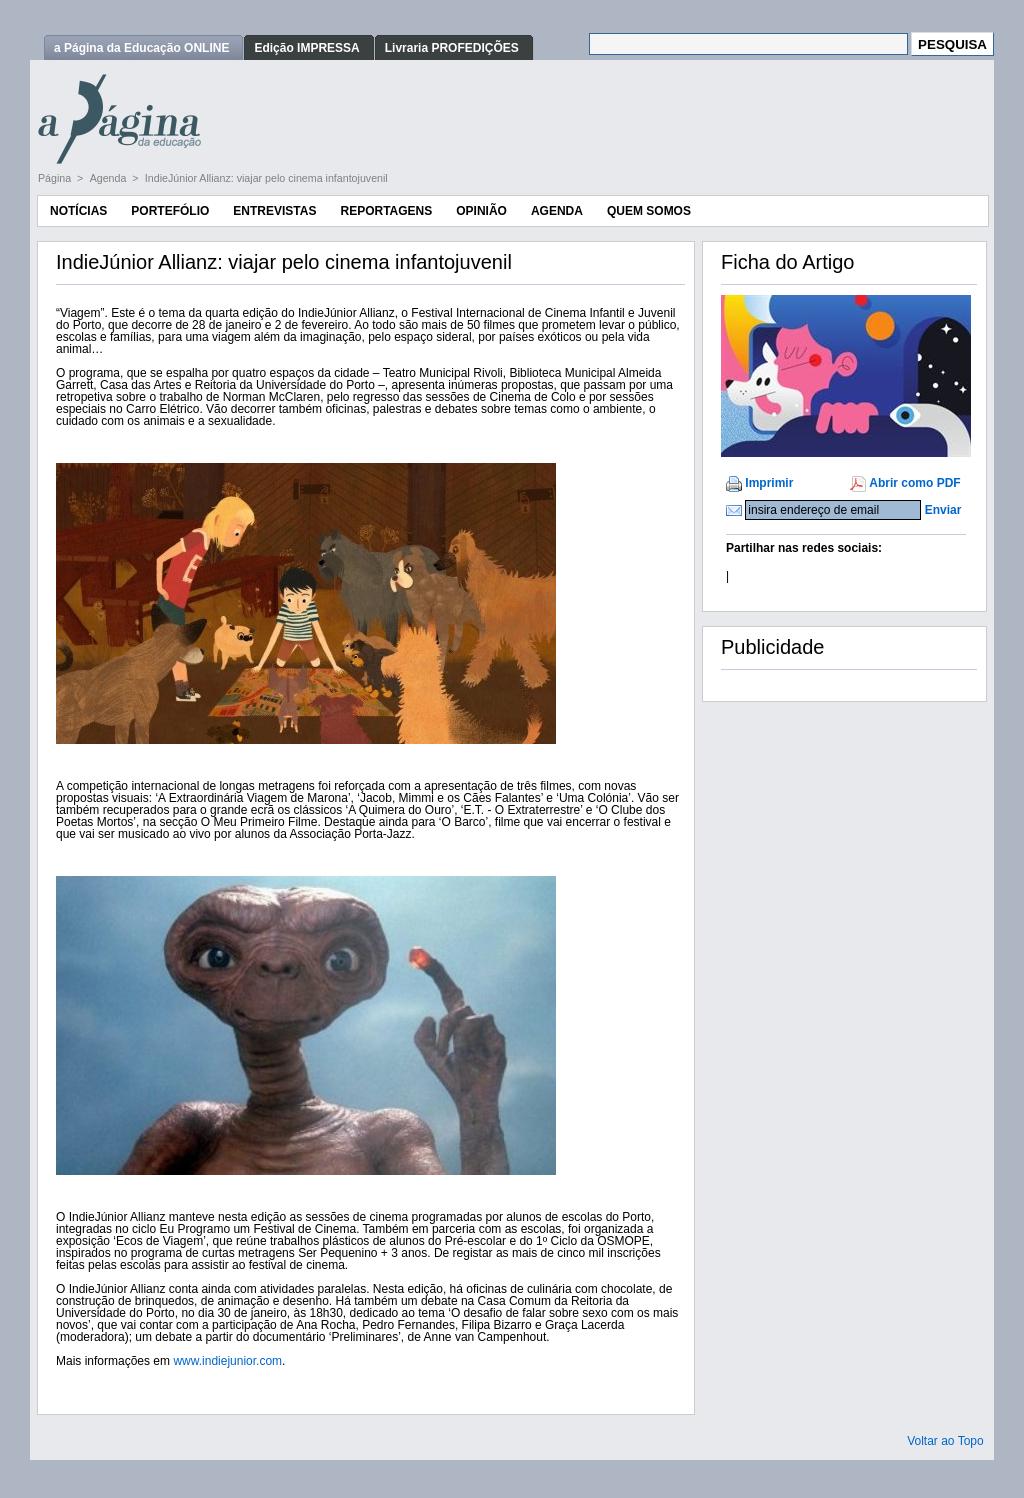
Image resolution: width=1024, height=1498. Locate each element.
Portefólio (170, 211)
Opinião (481, 211)
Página (56, 178)
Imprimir (769, 483)
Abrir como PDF (914, 483)
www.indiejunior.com (227, 1361)
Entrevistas (274, 211)
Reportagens (386, 211)
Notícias (78, 211)
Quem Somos (649, 211)
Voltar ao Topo (945, 1441)
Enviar (943, 510)
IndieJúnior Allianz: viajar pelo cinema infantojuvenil (266, 178)
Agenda (110, 178)
